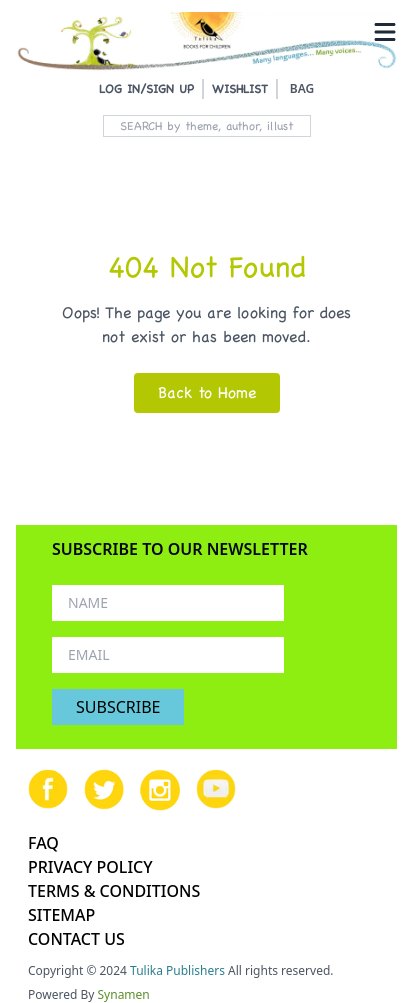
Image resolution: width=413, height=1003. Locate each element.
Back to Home (207, 392)
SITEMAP (61, 915)
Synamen (124, 994)
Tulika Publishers (177, 970)
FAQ (43, 843)
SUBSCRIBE (118, 707)
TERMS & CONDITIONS (114, 891)
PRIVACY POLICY (90, 867)
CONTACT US (76, 939)
